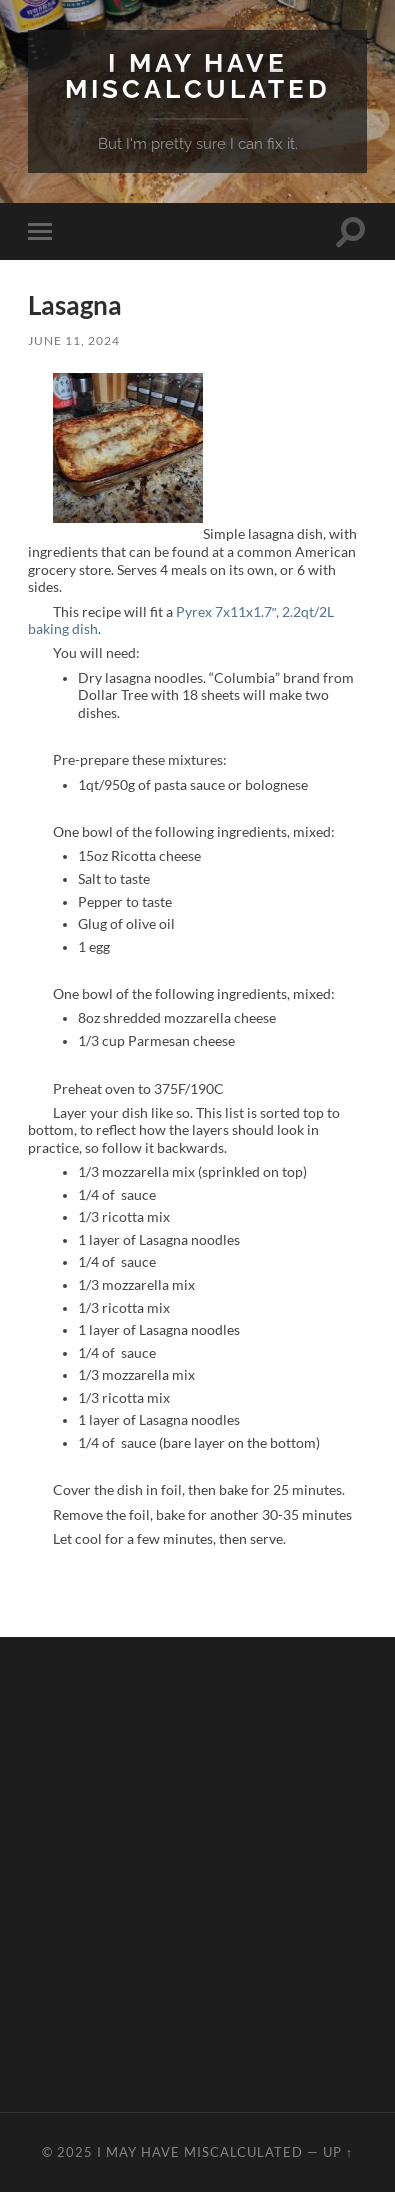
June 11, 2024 (74, 340)
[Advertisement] (197, 1874)
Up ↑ (338, 2152)
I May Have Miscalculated (198, 75)
